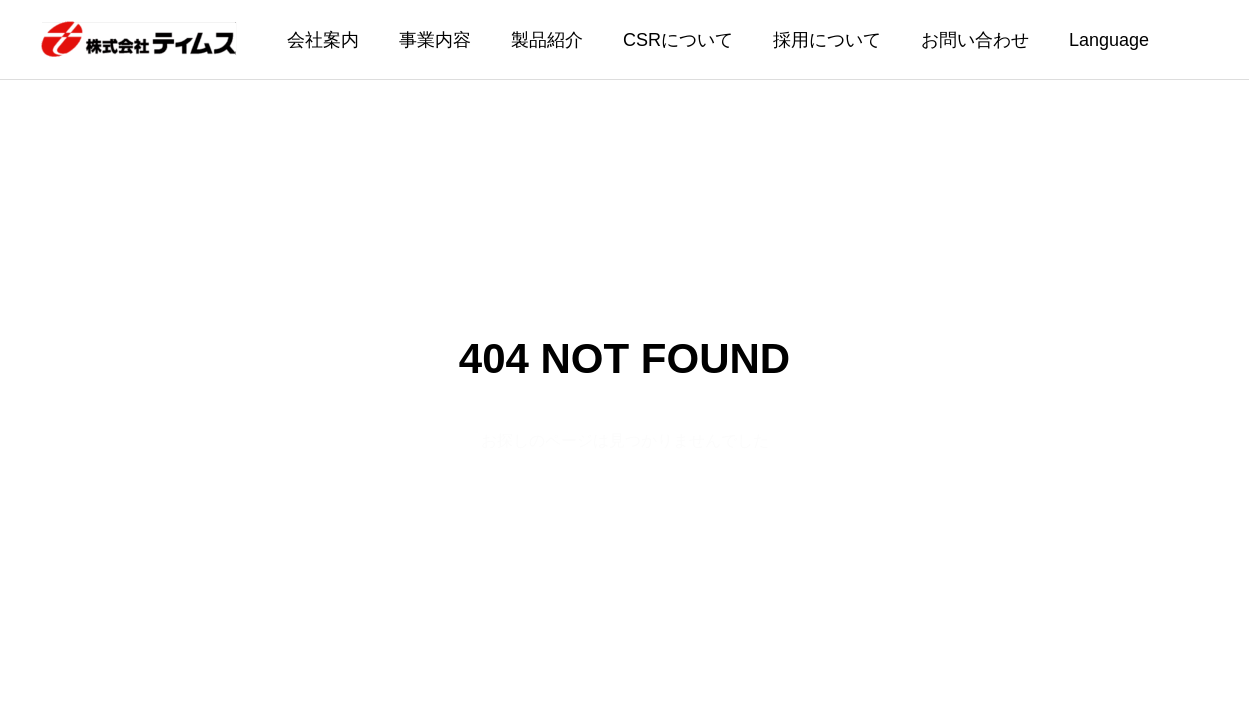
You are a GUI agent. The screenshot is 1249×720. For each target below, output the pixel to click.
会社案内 (323, 40)
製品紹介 (547, 40)
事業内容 (435, 40)
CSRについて (678, 40)
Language (1109, 40)
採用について (827, 40)
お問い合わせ (975, 40)
